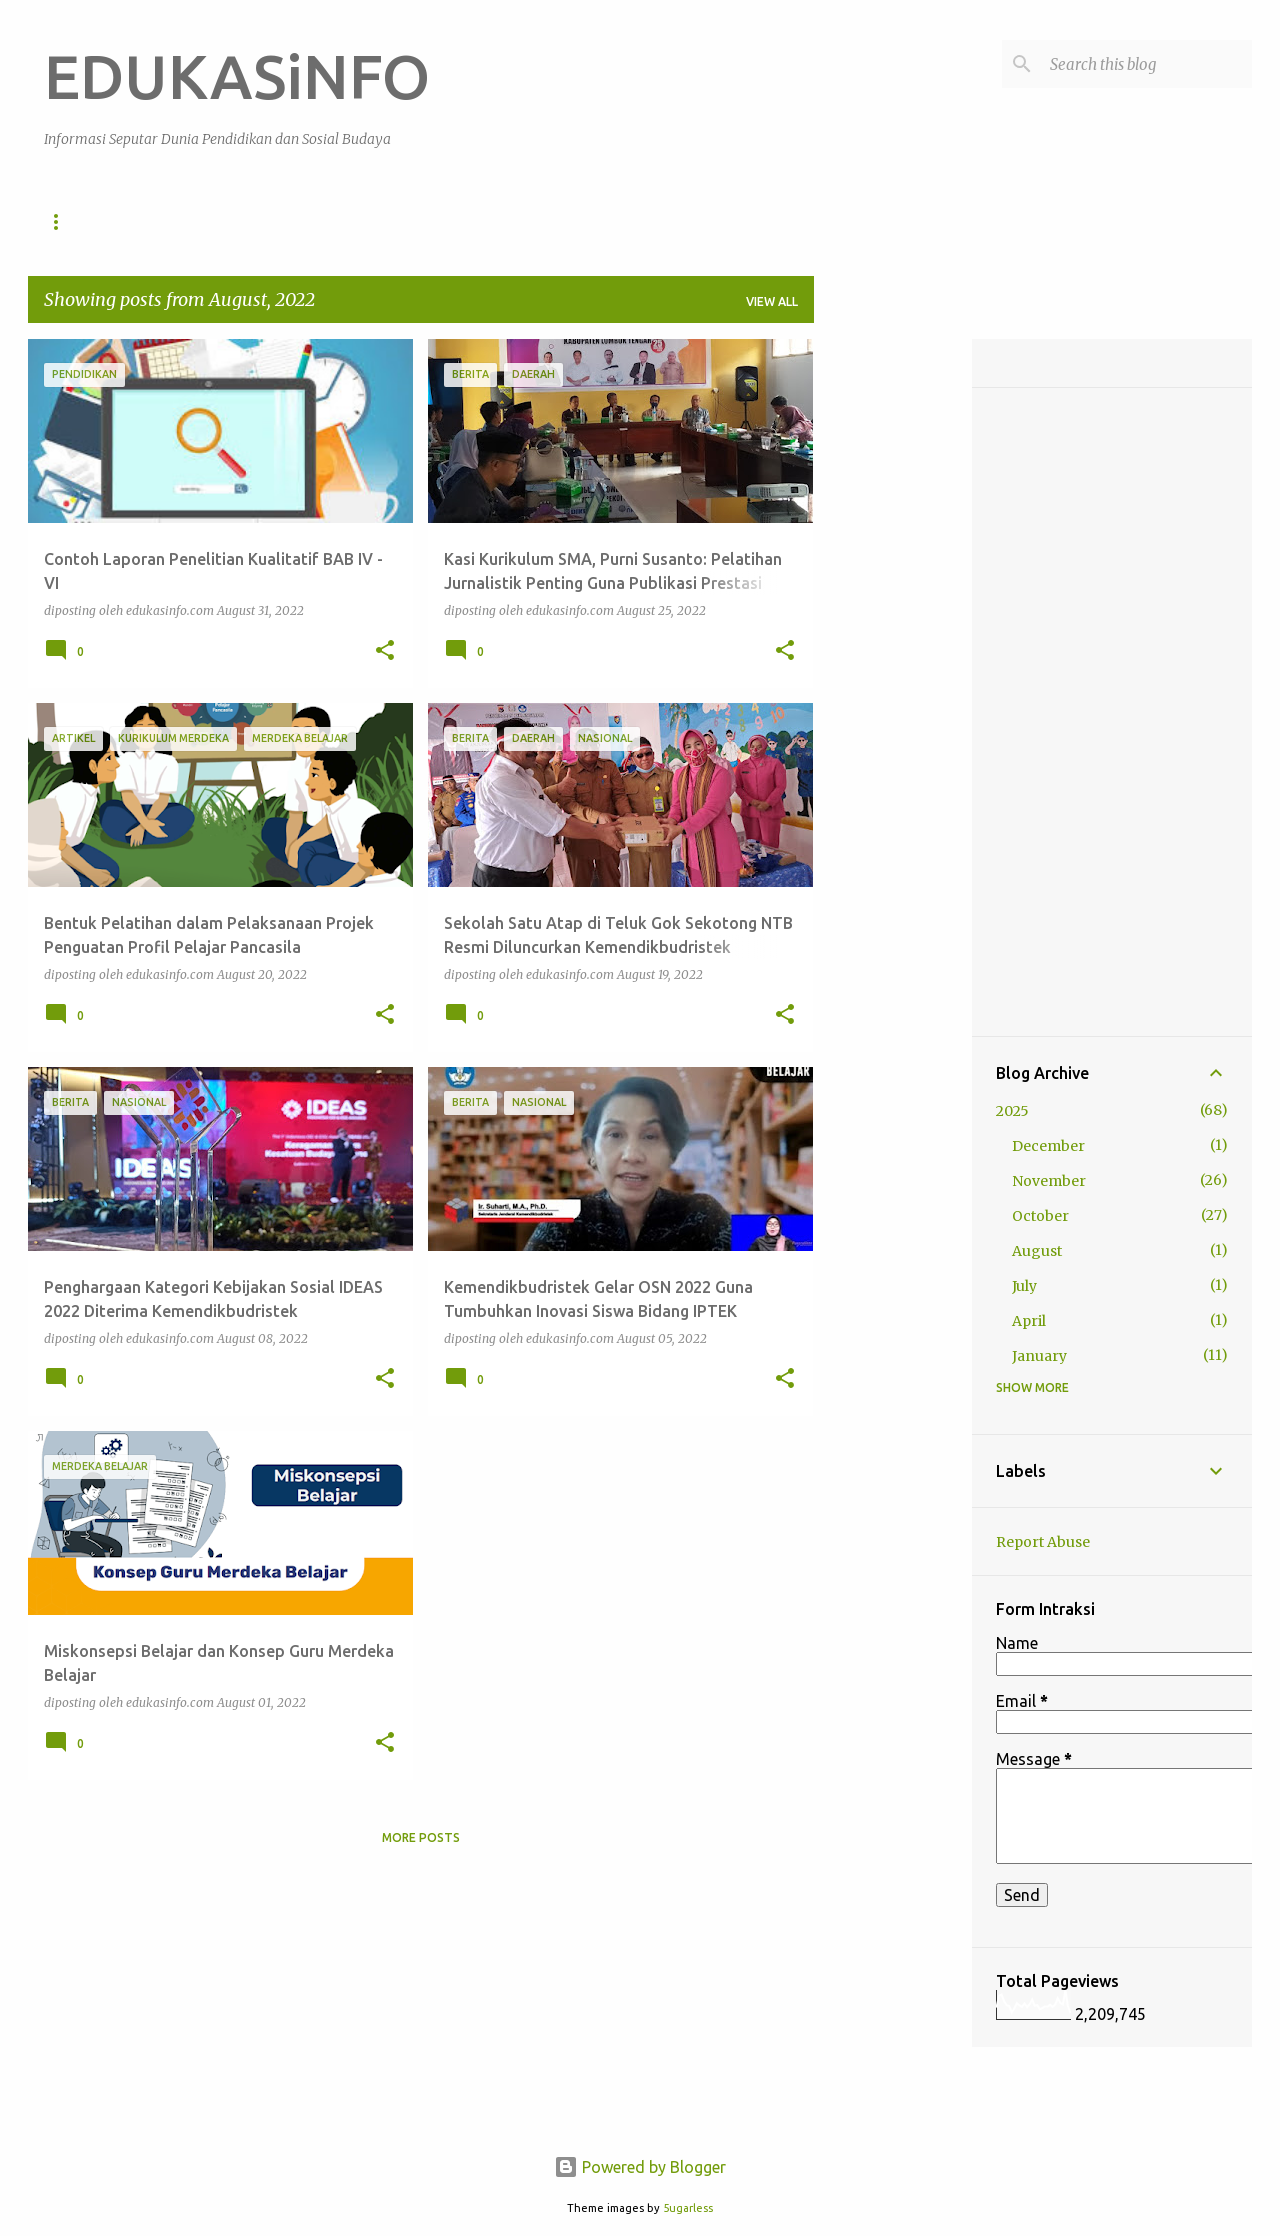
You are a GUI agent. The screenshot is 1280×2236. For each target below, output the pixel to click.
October (1040, 1216)
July (1024, 1286)
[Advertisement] (893, 639)
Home (63, 221)
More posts (421, 1837)
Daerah (708, 221)
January (1039, 1356)
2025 (1012, 1111)
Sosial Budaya (295, 221)
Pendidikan (164, 221)
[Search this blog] (1147, 64)
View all (772, 301)
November (1049, 1181)
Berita (507, 221)
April (1029, 1321)
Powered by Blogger (640, 2167)
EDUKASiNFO (237, 76)
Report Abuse (1043, 1542)
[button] (385, 651)
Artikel (414, 221)
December (1048, 1146)
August (1037, 1251)
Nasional (606, 221)
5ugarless (688, 2208)
